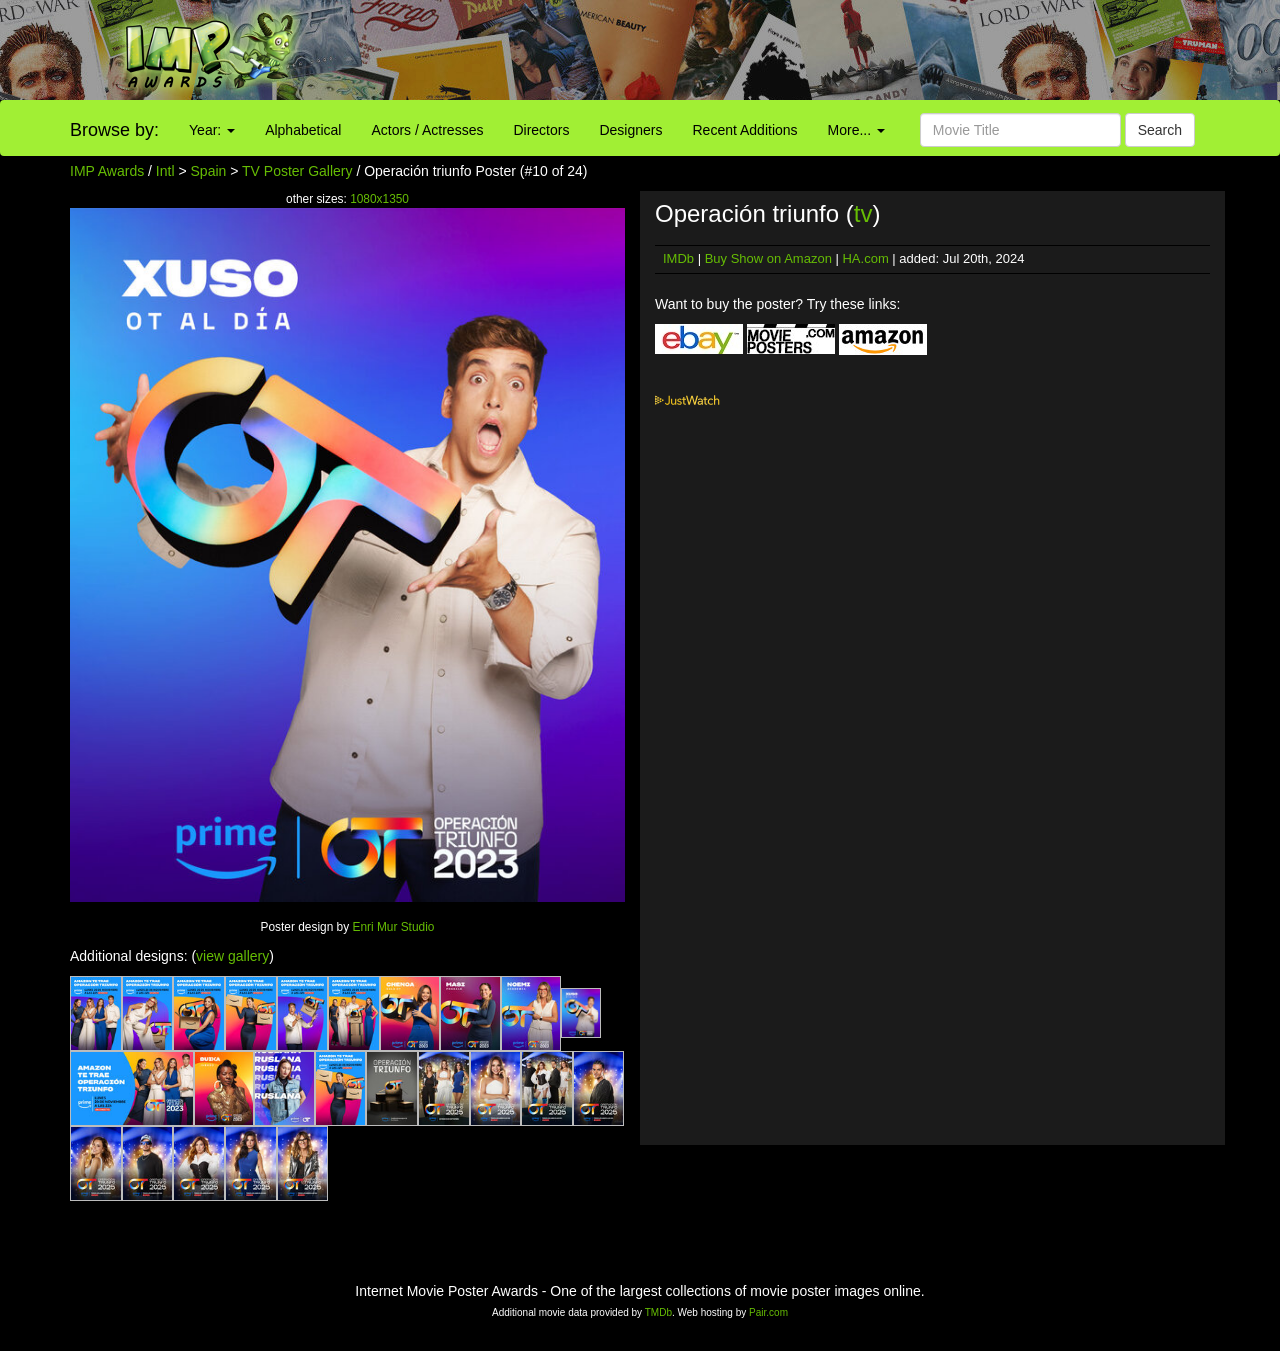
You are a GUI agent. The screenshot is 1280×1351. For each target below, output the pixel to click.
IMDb (678, 258)
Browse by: (114, 130)
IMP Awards (107, 171)
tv (863, 213)
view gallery (232, 956)
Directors (541, 130)
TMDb (658, 1312)
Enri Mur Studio (393, 927)
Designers (630, 130)
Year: (212, 130)
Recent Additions (745, 130)
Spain (209, 171)
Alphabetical (303, 130)
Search (1160, 130)
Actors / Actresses (427, 130)
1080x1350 (379, 199)
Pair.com (768, 1312)
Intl (165, 171)
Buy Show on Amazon (768, 258)
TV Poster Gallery (297, 171)
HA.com (865, 258)
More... (856, 130)
